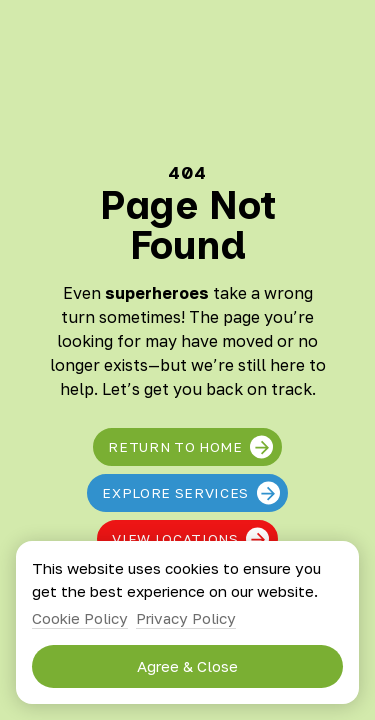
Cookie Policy (80, 618)
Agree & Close (187, 666)
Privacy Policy (186, 618)
